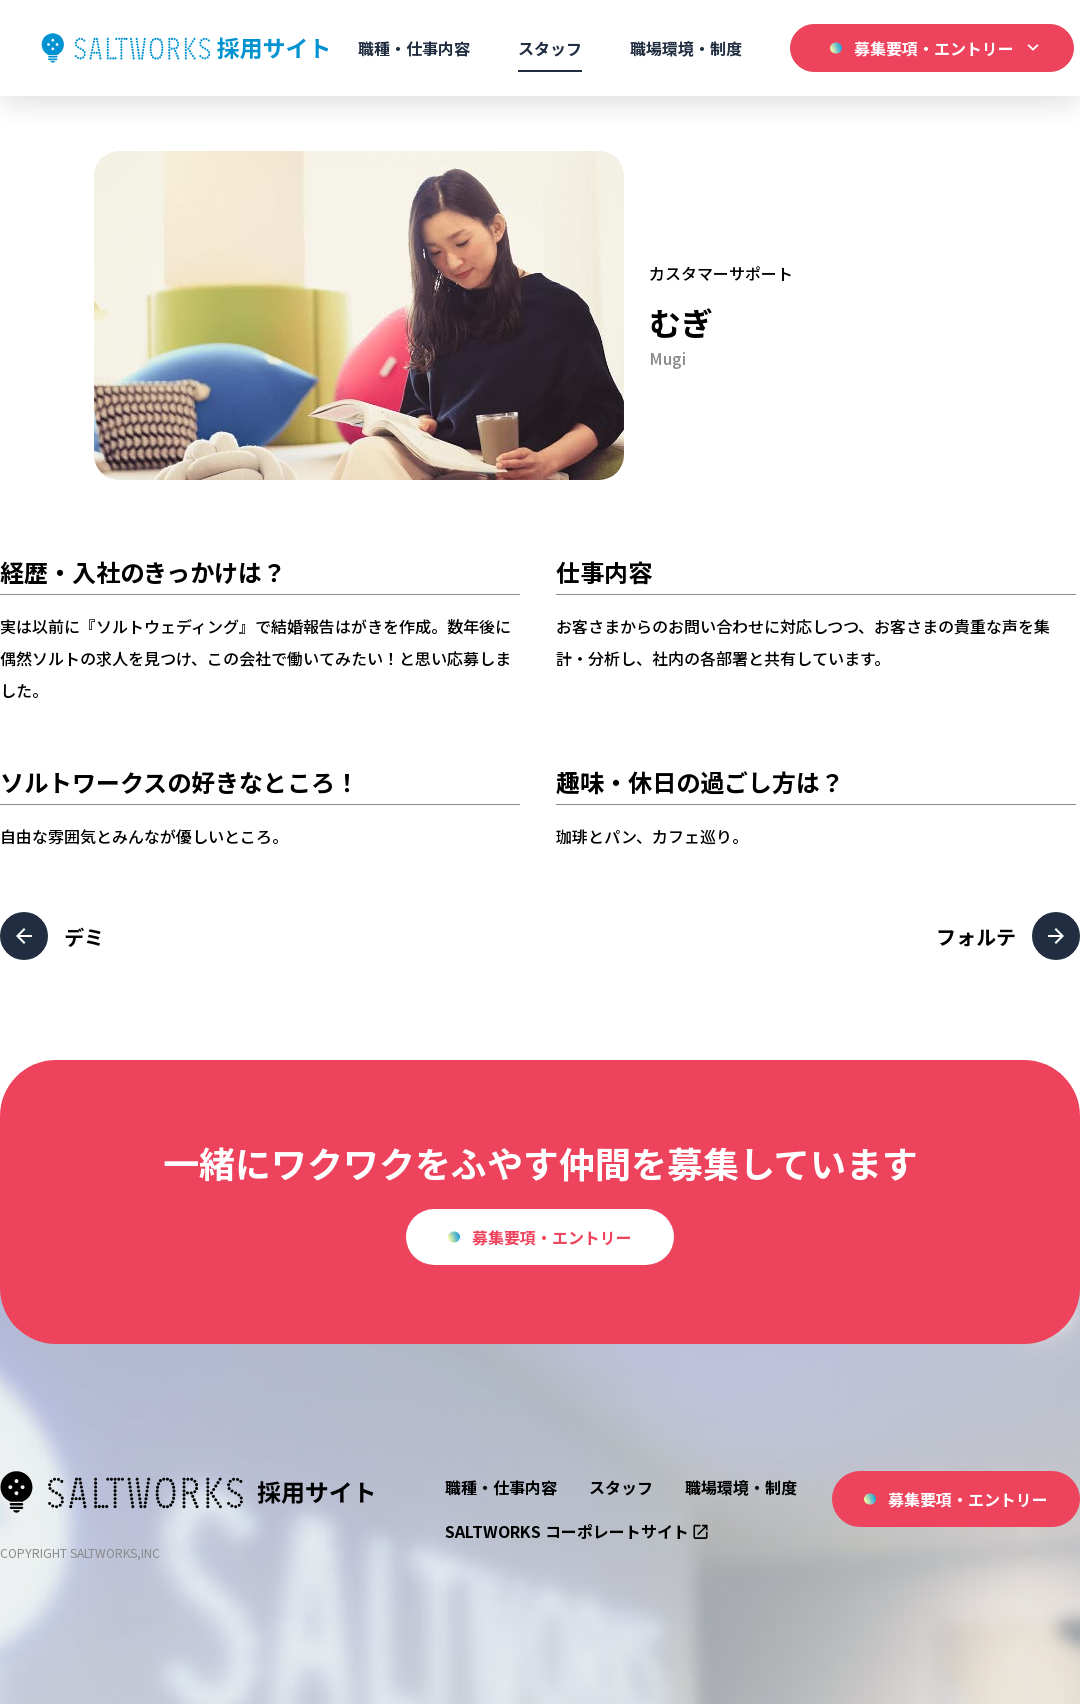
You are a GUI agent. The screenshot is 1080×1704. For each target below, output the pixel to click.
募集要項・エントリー (540, 1237)
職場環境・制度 (686, 48)
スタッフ (550, 48)
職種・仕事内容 (414, 48)
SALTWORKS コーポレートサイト (576, 1531)
